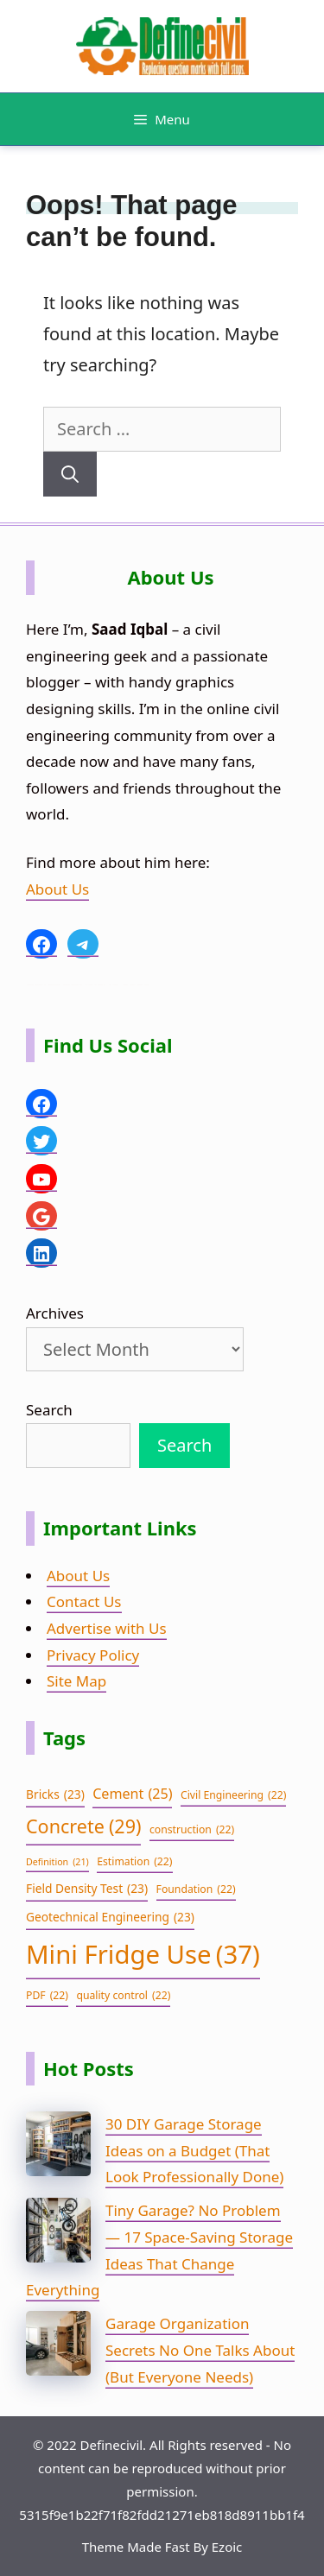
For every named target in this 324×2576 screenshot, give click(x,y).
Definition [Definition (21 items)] (57, 1862)
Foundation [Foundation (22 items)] (196, 1889)
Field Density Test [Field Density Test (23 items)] (87, 1889)
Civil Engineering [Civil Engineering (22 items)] (234, 1795)
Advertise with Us (107, 1628)
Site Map (76, 1681)
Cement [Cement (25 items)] (132, 1794)
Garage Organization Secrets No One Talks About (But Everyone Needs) (200, 2349)
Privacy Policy (93, 1655)
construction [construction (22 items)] (191, 1829)
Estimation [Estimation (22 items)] (134, 1861)
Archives (55, 1313)
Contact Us (84, 1601)
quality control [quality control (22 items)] (123, 1995)
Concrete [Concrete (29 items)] (83, 1827)
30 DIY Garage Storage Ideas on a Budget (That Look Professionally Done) (194, 2150)
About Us (57, 889)
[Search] (70, 474)
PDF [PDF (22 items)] (47, 1995)
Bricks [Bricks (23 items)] (55, 1795)
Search (49, 1410)
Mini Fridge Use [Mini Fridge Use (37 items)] (143, 1955)
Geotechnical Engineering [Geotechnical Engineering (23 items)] (110, 1917)
